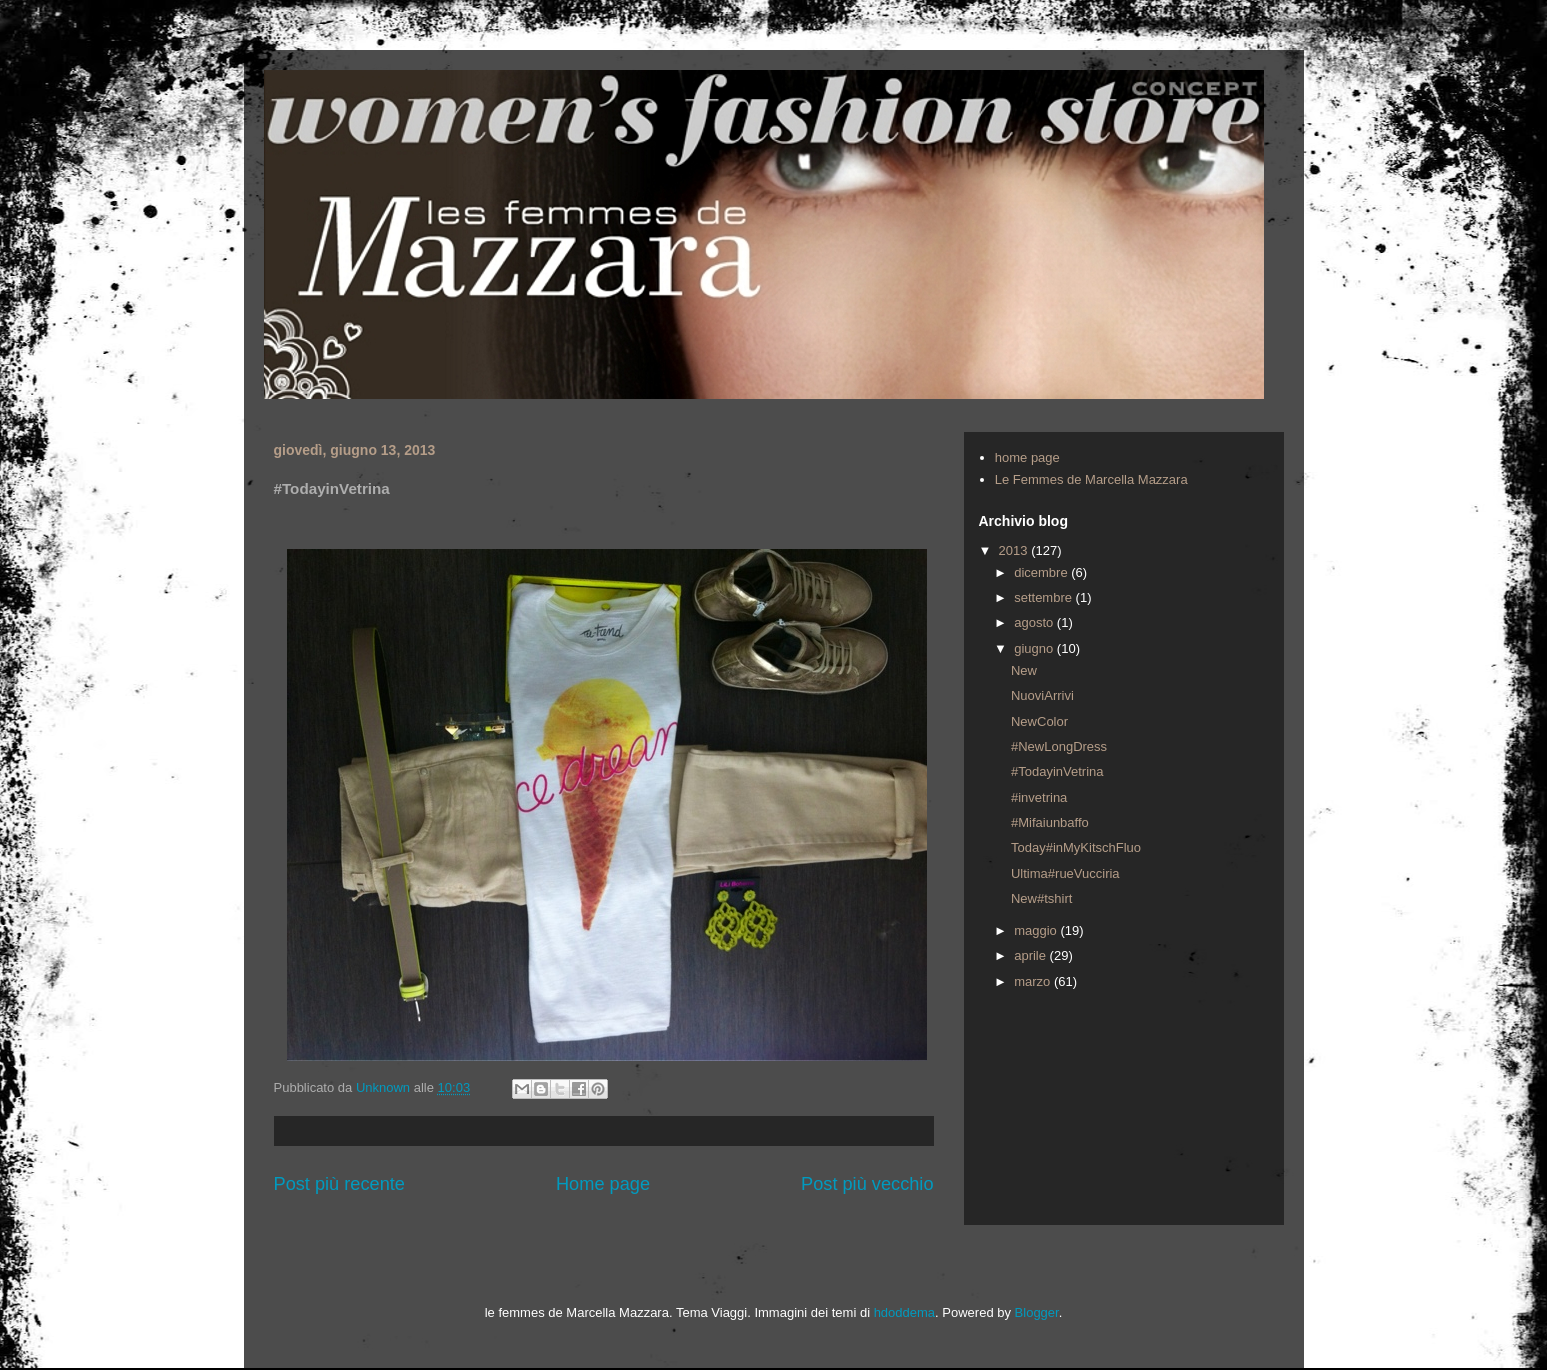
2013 (1015, 550)
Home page (603, 1184)
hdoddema (904, 1312)
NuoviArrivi (1042, 695)
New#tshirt (1041, 898)
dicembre (1042, 572)
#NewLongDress (1059, 746)
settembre (1044, 597)
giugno (1035, 648)
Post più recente (339, 1184)
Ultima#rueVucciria (1065, 873)
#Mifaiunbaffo (1050, 822)
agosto (1035, 622)
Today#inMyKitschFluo (1076, 847)
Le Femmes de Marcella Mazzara (1091, 479)
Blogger (1037, 1312)
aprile (1031, 955)
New (1024, 670)
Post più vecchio (867, 1184)
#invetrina (1039, 797)
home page (1027, 457)
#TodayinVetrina (1057, 771)
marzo (1034, 981)
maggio (1037, 930)
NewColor (1039, 721)
